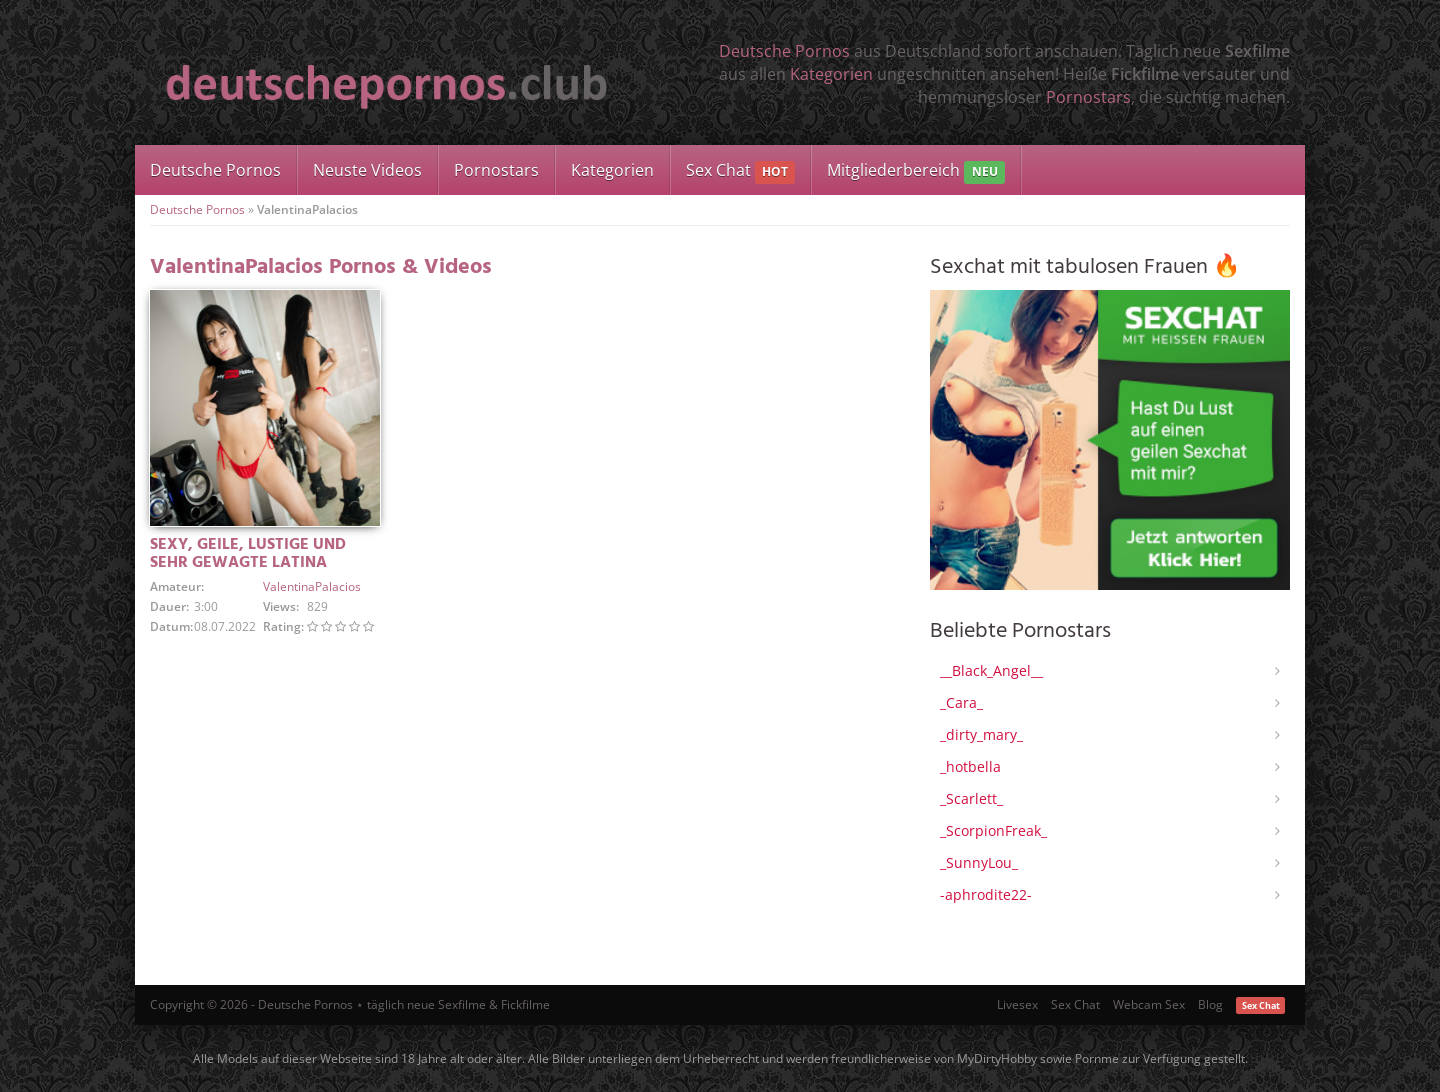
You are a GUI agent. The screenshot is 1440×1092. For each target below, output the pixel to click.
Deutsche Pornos (784, 51)
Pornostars (1088, 97)
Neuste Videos (367, 170)
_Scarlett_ (971, 798)
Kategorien (831, 74)
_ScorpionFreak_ (993, 830)
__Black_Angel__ (991, 670)
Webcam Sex (1149, 1004)
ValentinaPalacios (312, 586)
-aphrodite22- (986, 894)
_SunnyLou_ (979, 862)
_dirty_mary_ (981, 734)
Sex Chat (740, 171)
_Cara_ (961, 702)
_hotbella (970, 766)
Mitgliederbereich (915, 171)
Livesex (1017, 1004)
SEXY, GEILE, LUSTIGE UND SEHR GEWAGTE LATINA (248, 554)
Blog (1210, 1004)
